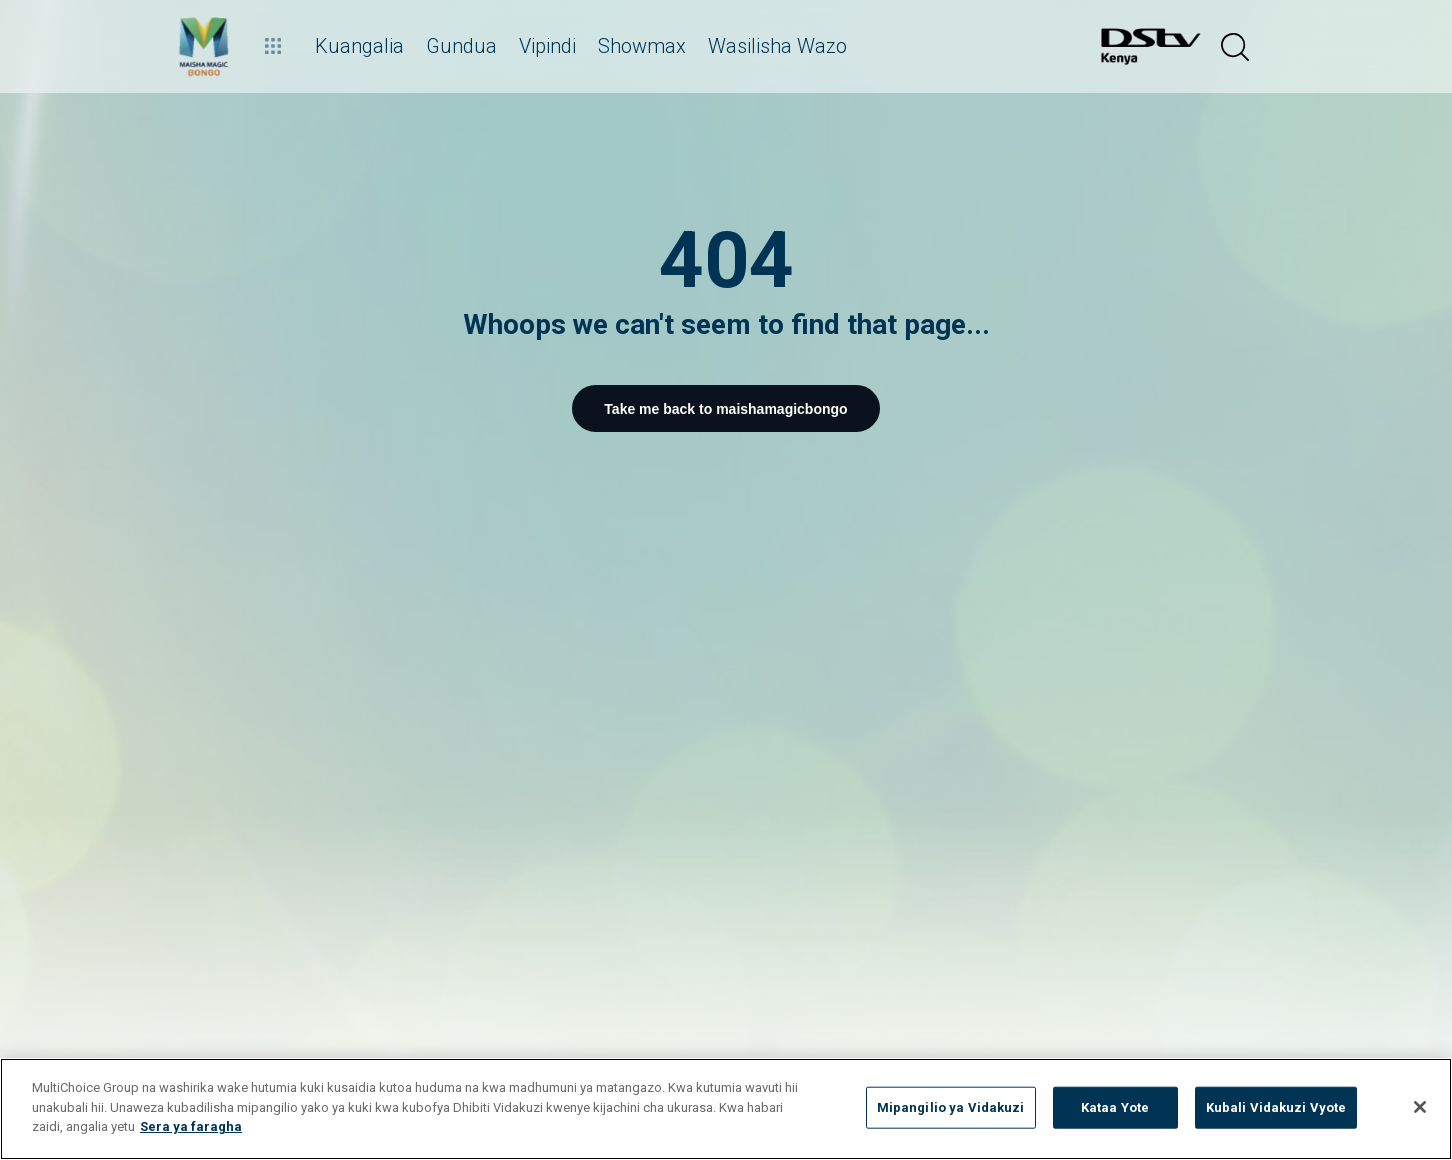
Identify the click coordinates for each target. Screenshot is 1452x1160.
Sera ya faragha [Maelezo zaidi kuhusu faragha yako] (191, 1126)
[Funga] (1420, 1107)
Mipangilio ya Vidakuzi (951, 1107)
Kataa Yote (1115, 1107)
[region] (726, 1109)
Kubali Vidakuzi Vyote (1276, 1107)
